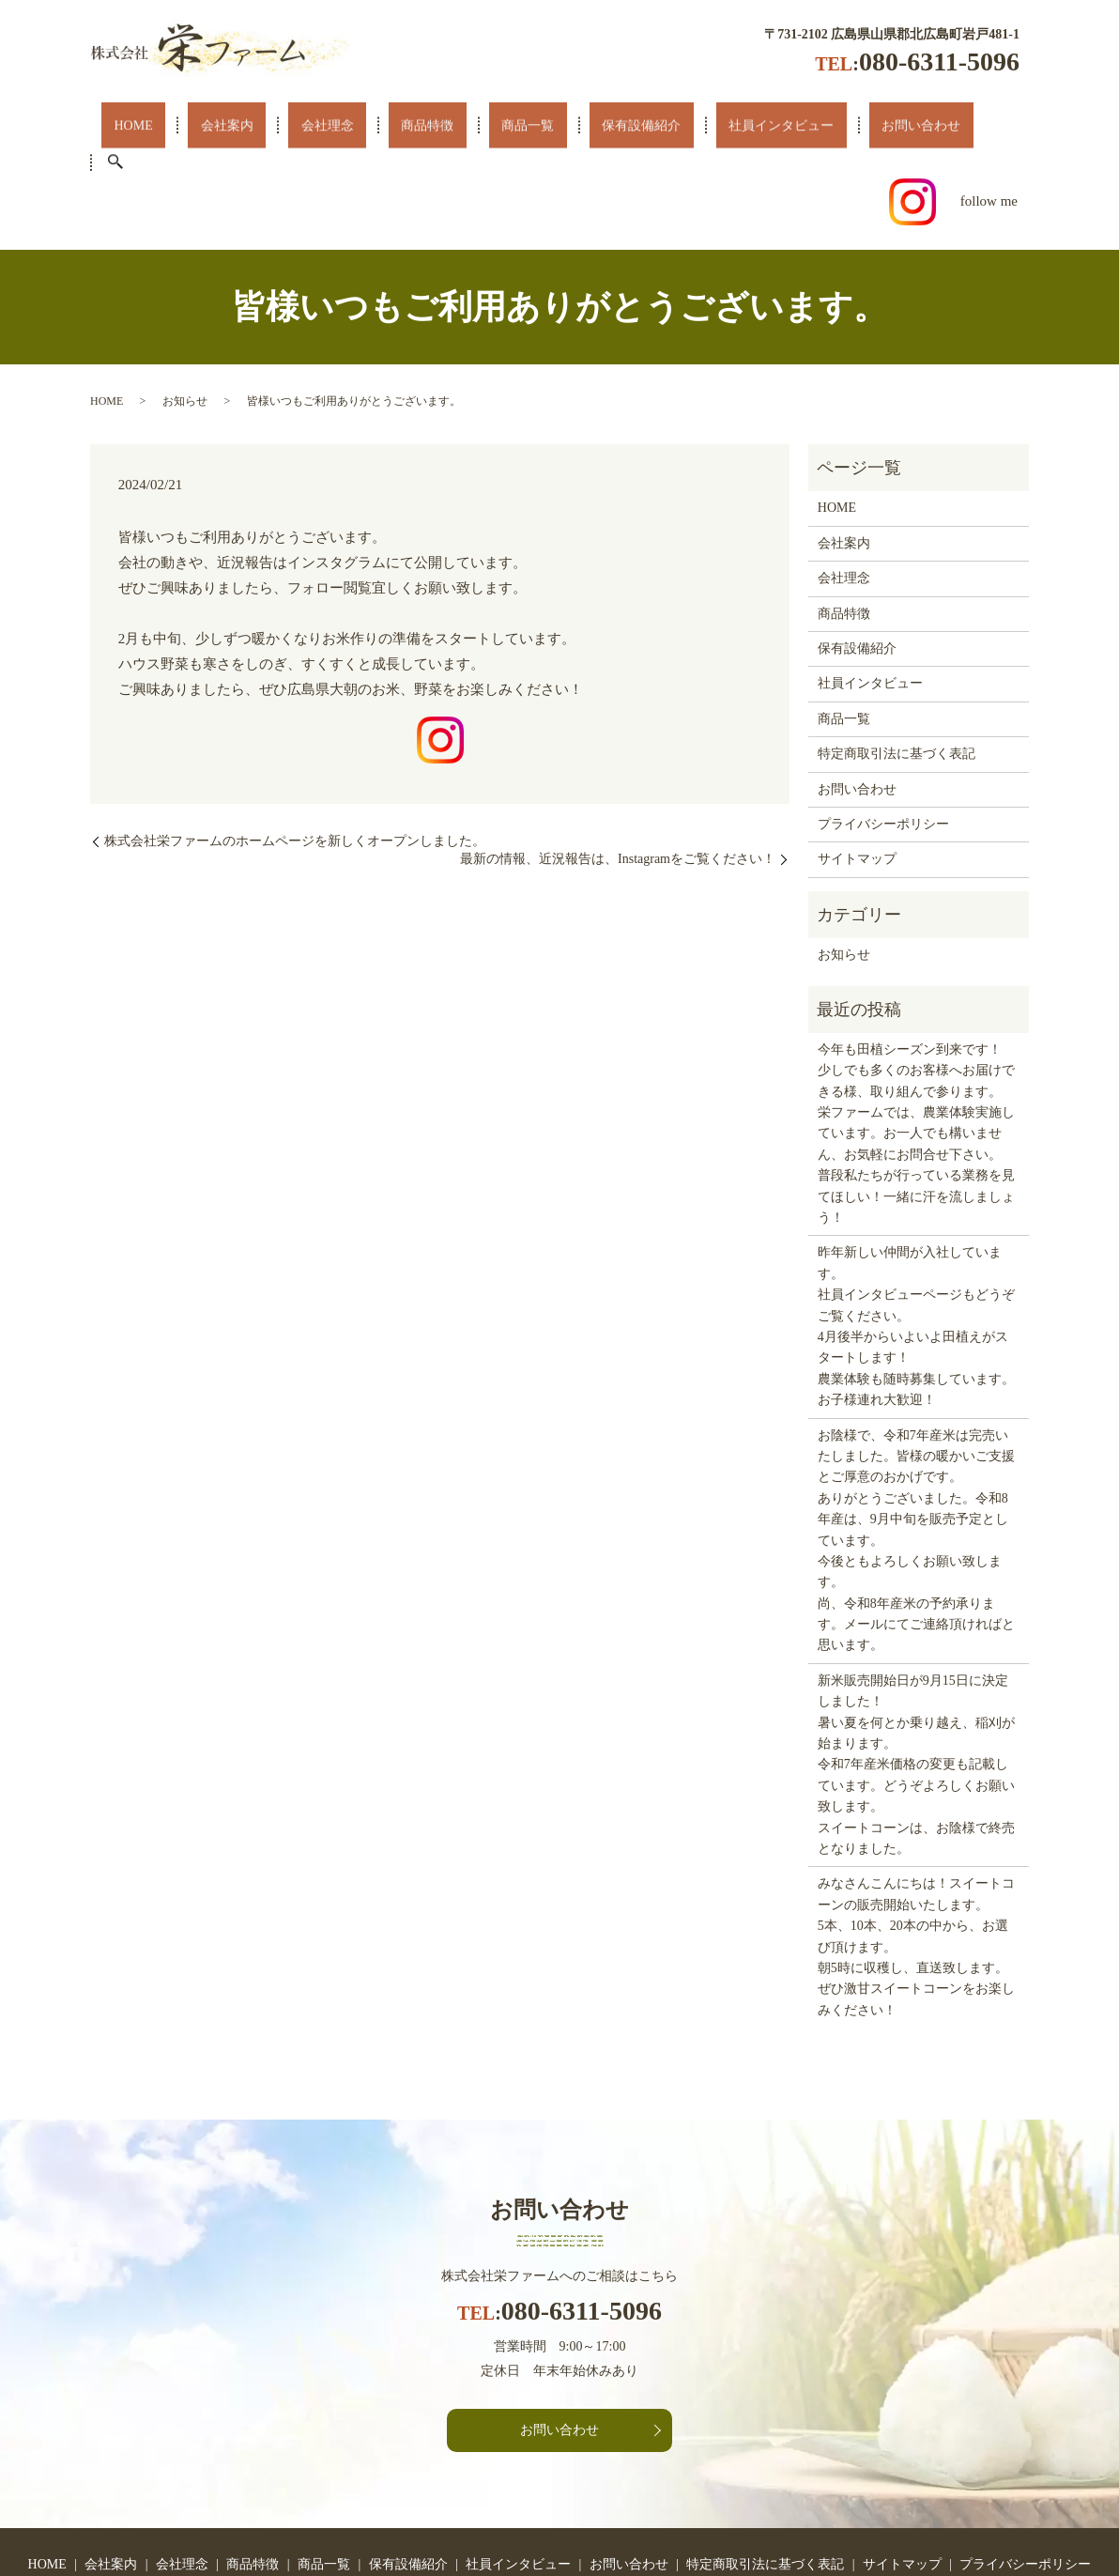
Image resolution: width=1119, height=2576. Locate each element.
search (852, 126)
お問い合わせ (773, 124)
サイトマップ (857, 784)
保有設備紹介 (531, 124)
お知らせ (184, 325)
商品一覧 (438, 124)
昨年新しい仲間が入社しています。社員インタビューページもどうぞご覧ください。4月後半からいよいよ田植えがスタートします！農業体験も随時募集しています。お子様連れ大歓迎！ (916, 1251)
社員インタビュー (652, 124)
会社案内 (202, 124)
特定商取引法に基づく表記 (896, 678)
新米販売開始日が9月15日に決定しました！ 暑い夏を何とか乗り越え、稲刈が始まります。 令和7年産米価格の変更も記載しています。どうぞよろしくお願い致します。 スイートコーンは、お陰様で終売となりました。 (916, 1688)
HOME (130, 124)
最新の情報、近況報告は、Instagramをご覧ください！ (617, 784)
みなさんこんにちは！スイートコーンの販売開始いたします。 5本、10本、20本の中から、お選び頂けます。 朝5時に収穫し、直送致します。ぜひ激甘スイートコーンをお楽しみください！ (916, 1871)
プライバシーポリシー (883, 748)
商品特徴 (359, 124)
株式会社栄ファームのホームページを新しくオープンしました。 (294, 765)
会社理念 (281, 124)
